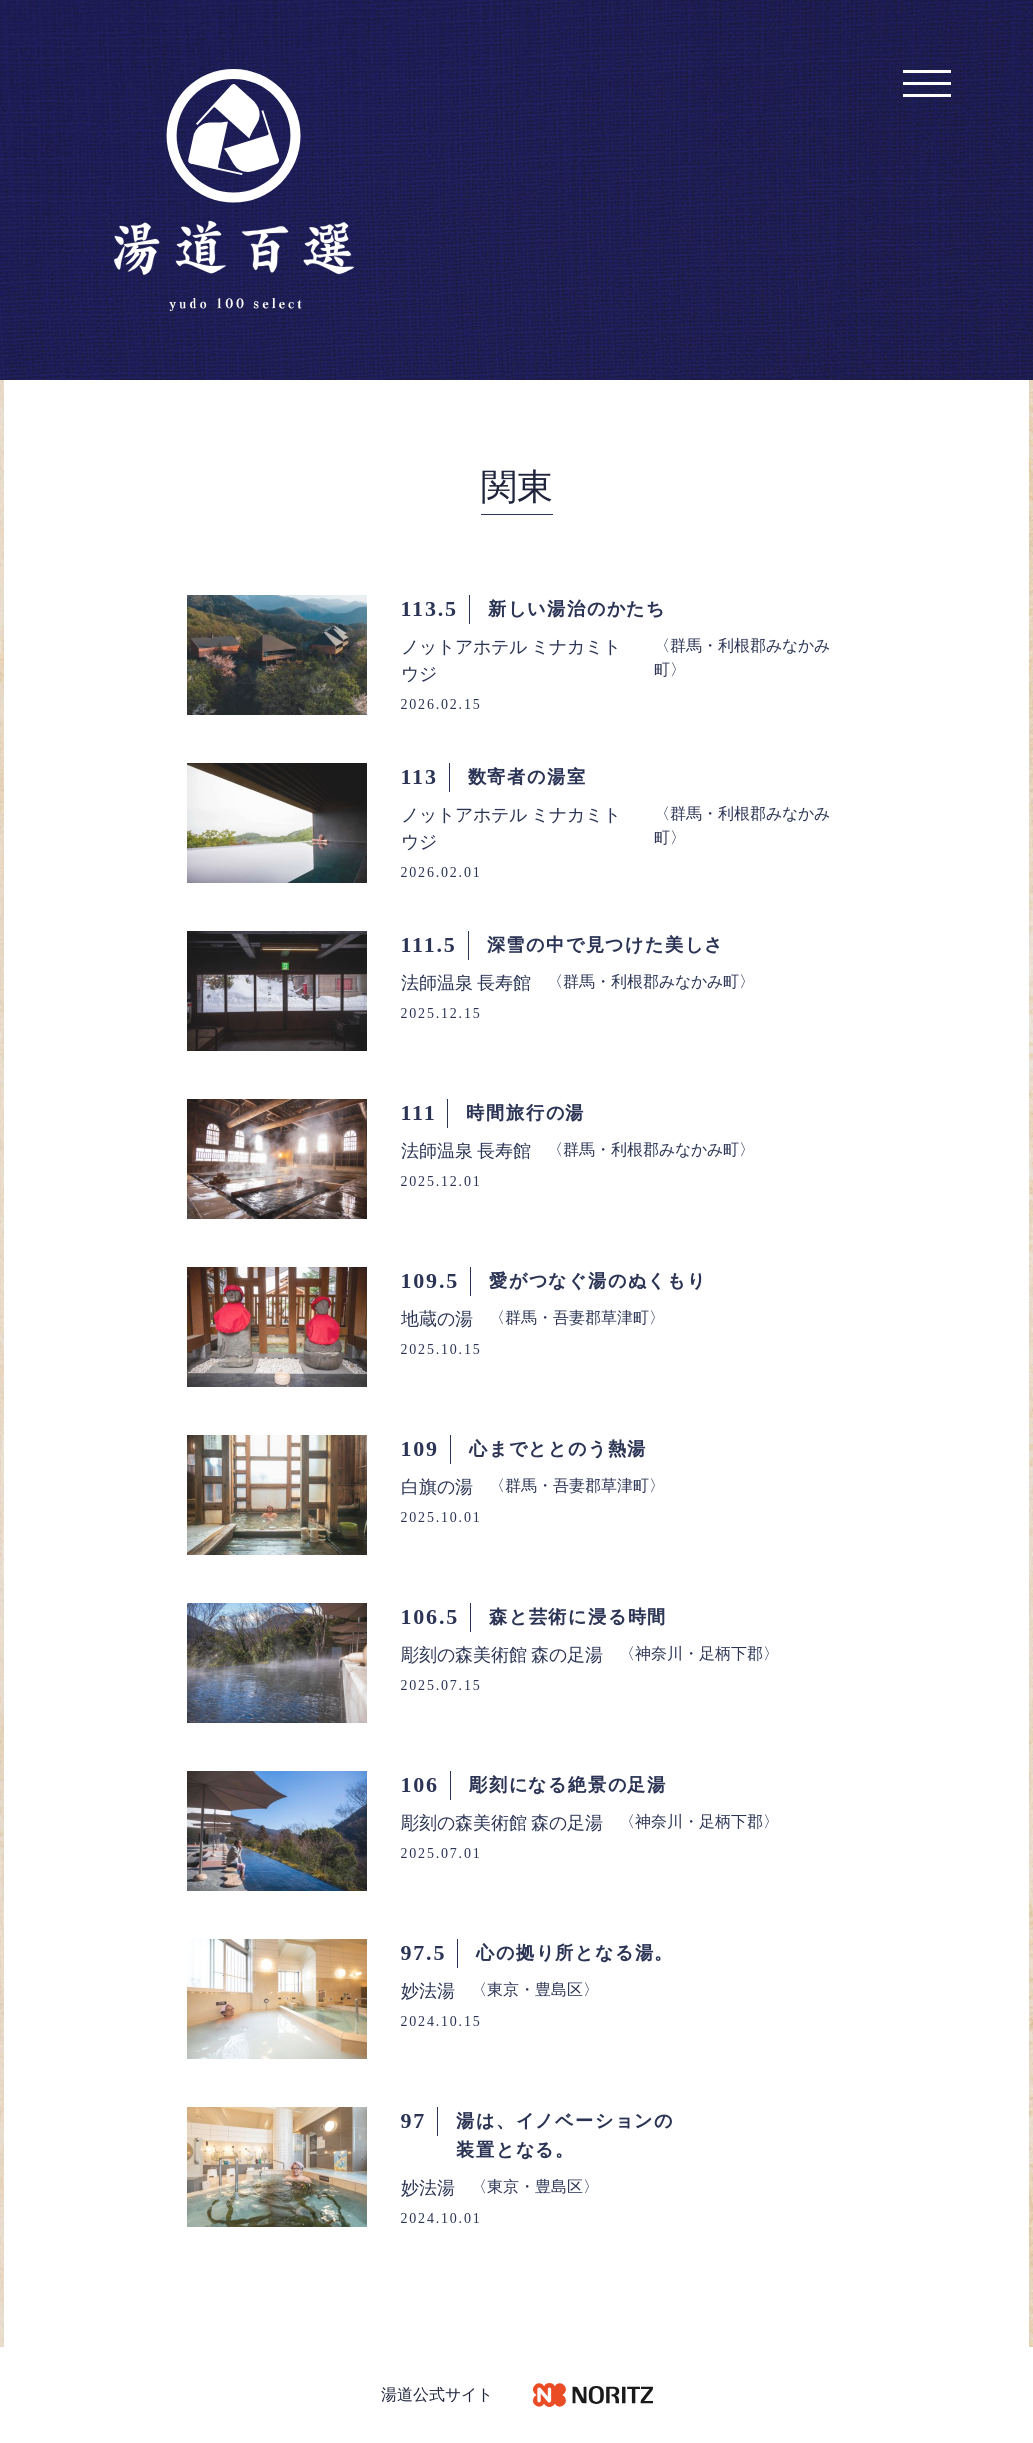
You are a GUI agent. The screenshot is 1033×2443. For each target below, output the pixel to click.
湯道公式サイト (437, 2394)
